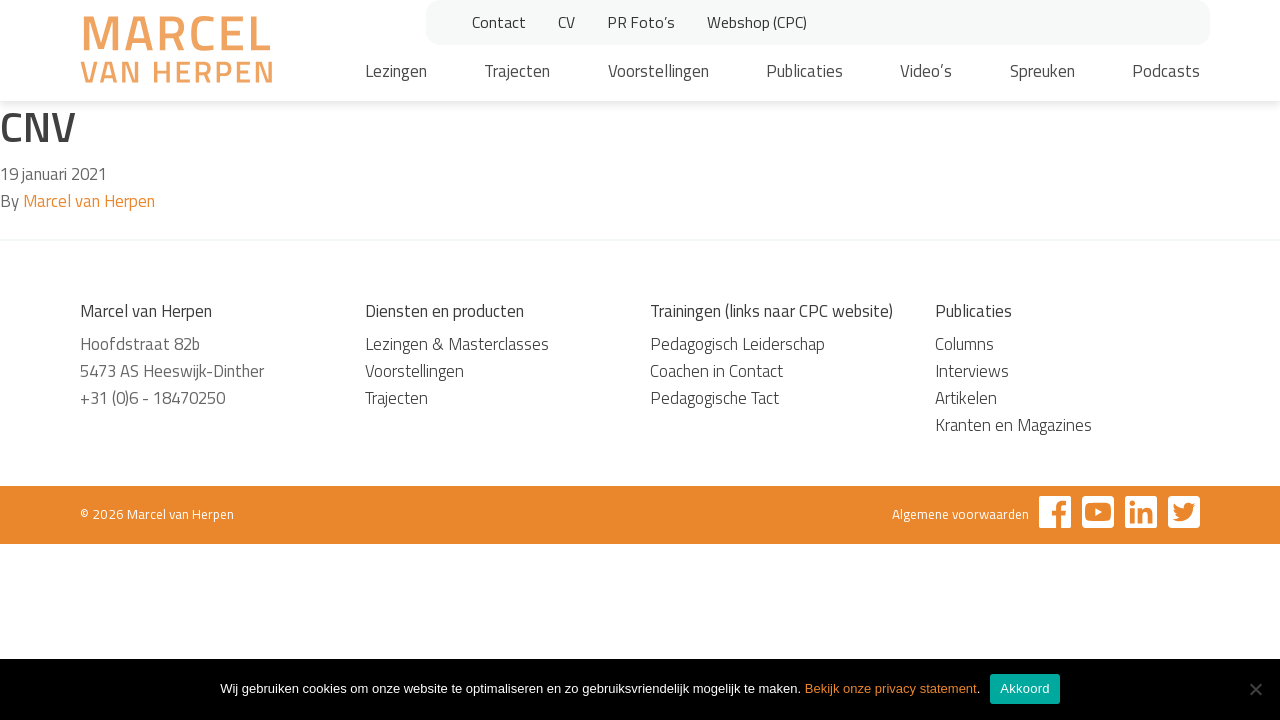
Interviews (972, 371)
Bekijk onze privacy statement (891, 688)
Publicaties (804, 71)
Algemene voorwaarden (960, 514)
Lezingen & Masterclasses (457, 344)
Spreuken (1042, 71)
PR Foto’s (641, 22)
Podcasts (1166, 71)
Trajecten (517, 71)
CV (566, 22)
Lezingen (396, 71)
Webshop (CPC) (757, 22)
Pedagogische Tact (714, 398)
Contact (499, 22)
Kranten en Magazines (1013, 425)
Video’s (926, 71)
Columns (964, 344)
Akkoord (1024, 688)
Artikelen (966, 398)
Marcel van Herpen (89, 201)
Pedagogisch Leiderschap (737, 344)
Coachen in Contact (716, 371)
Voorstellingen (658, 71)
